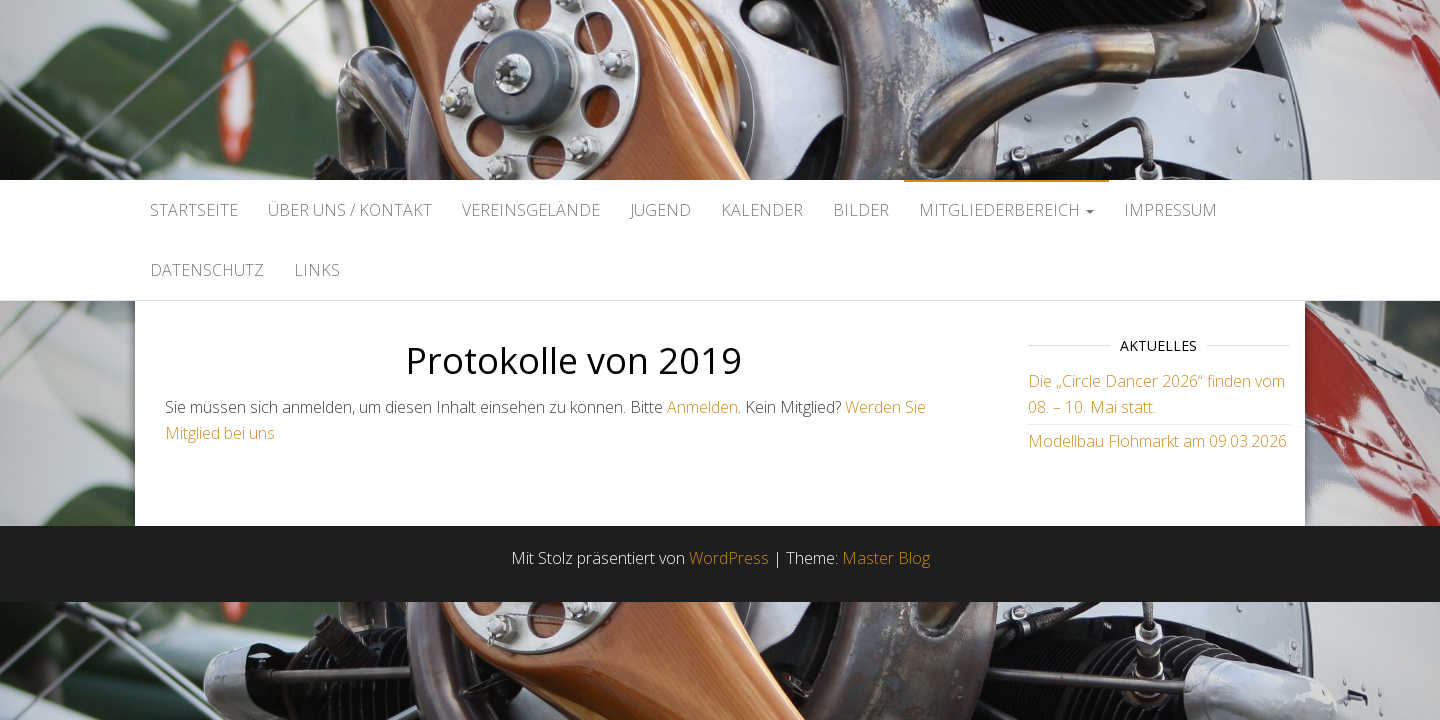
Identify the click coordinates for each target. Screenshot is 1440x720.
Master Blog (886, 558)
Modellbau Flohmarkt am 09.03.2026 (1157, 441)
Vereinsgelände (531, 210)
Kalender (762, 210)
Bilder (861, 210)
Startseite (194, 210)
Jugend (660, 210)
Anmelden (702, 407)
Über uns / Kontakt (350, 210)
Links (317, 270)
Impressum (1170, 210)
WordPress (729, 558)
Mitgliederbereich (1006, 210)
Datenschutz (207, 270)
